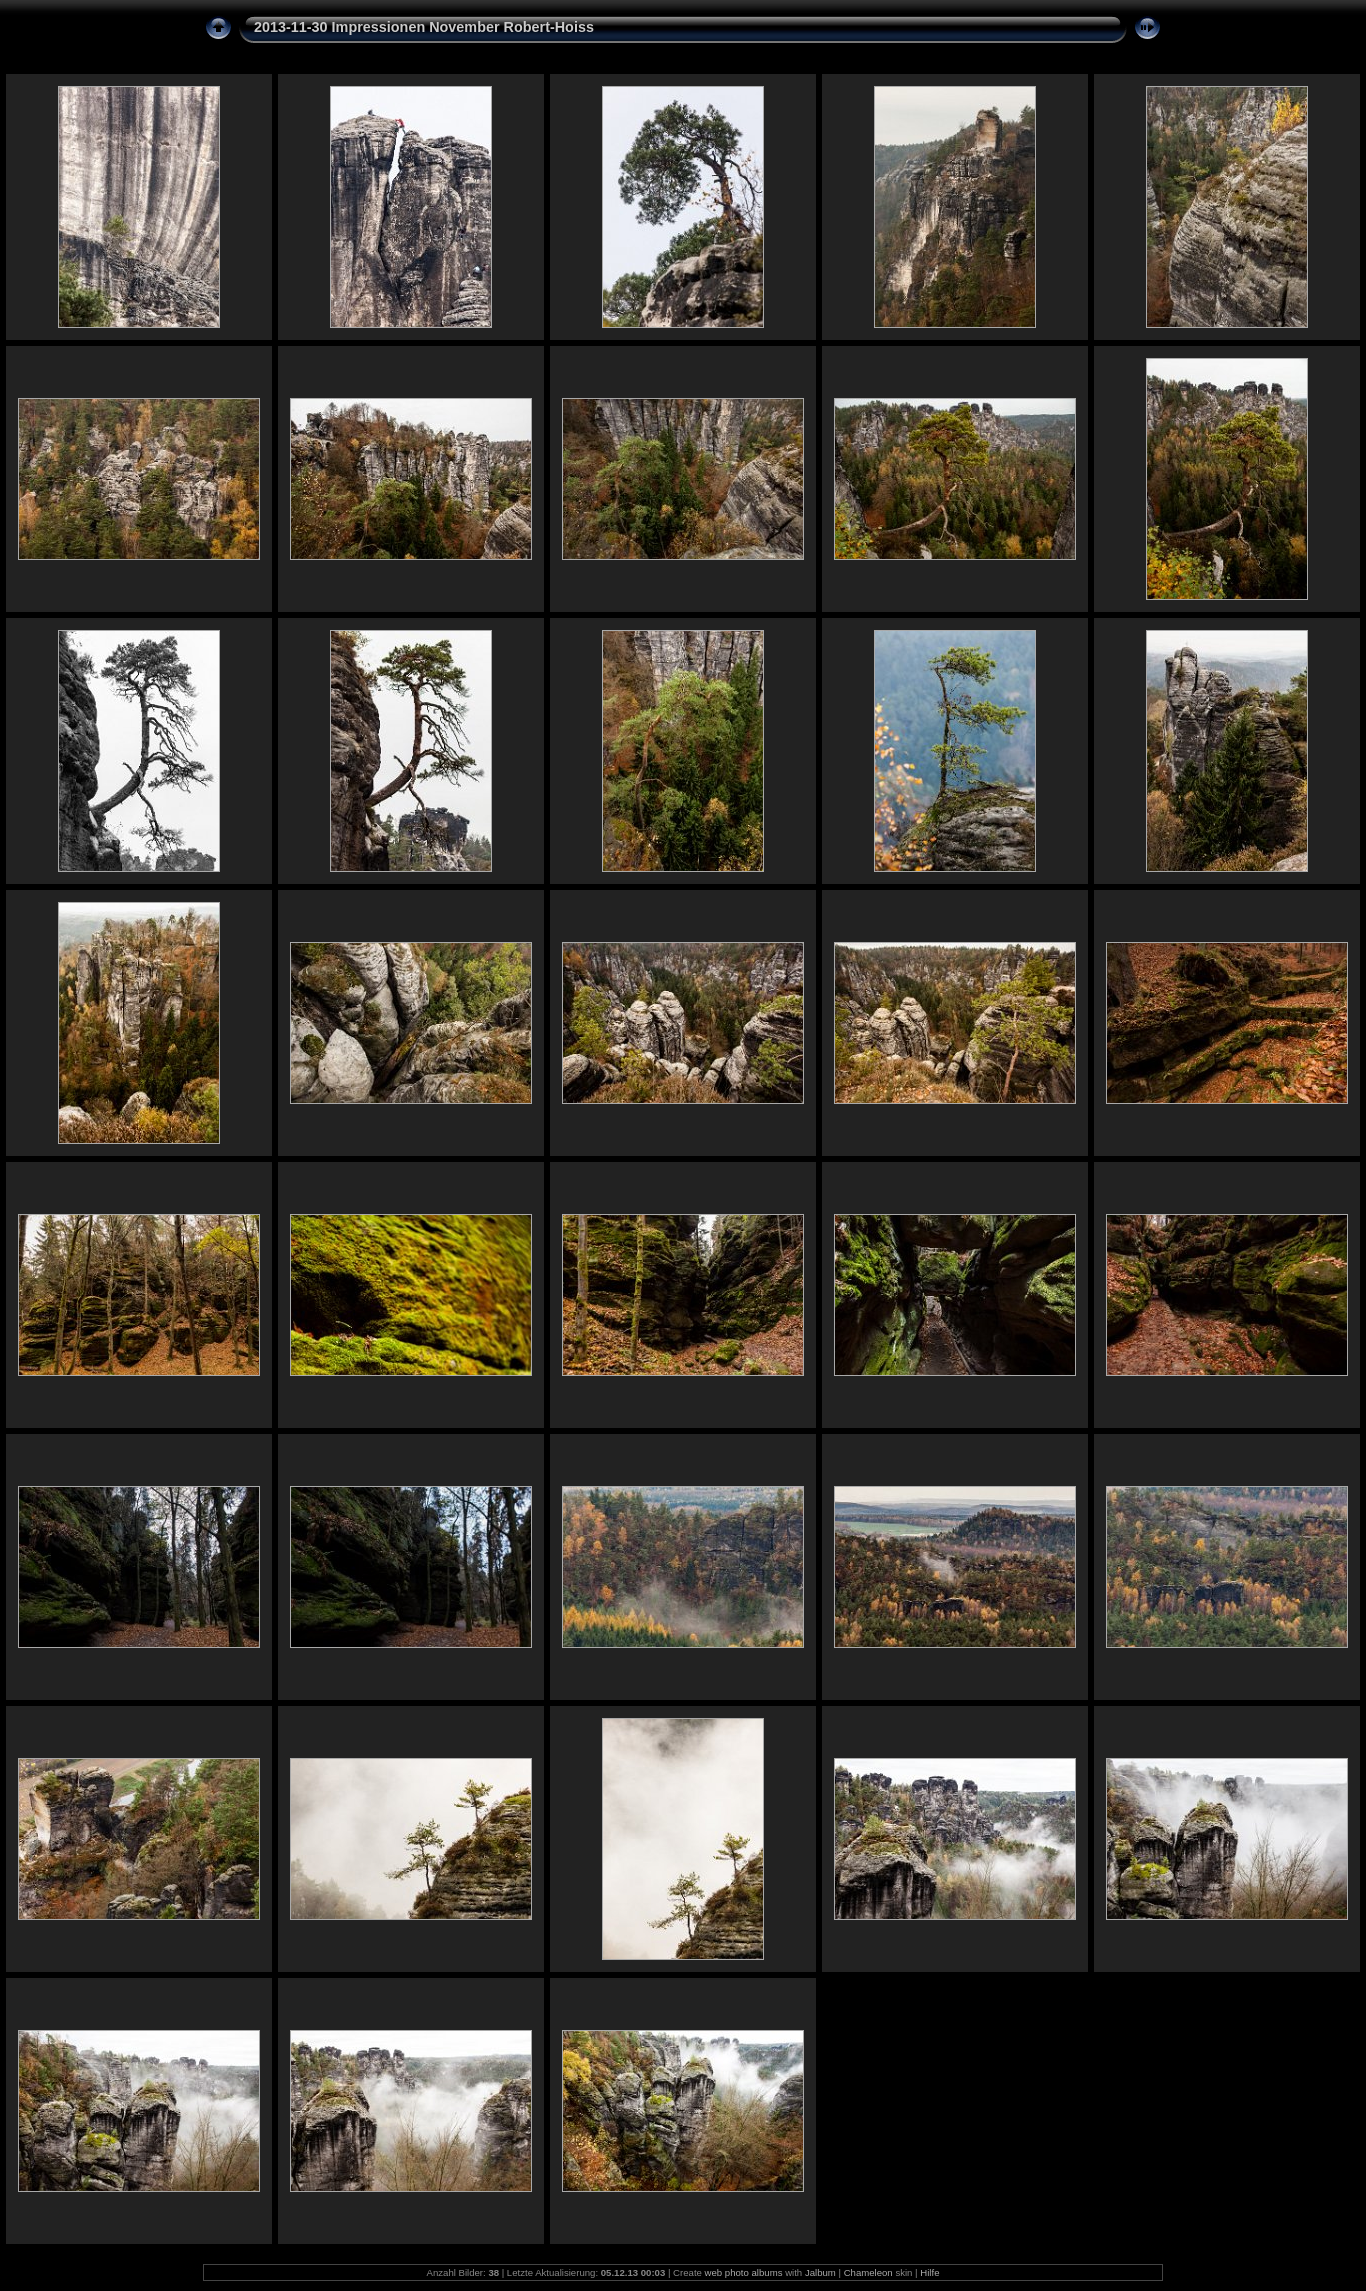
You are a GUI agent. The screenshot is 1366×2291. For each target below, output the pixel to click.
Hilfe (929, 2272)
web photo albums (744, 2272)
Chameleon (868, 2272)
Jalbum (820, 2272)
